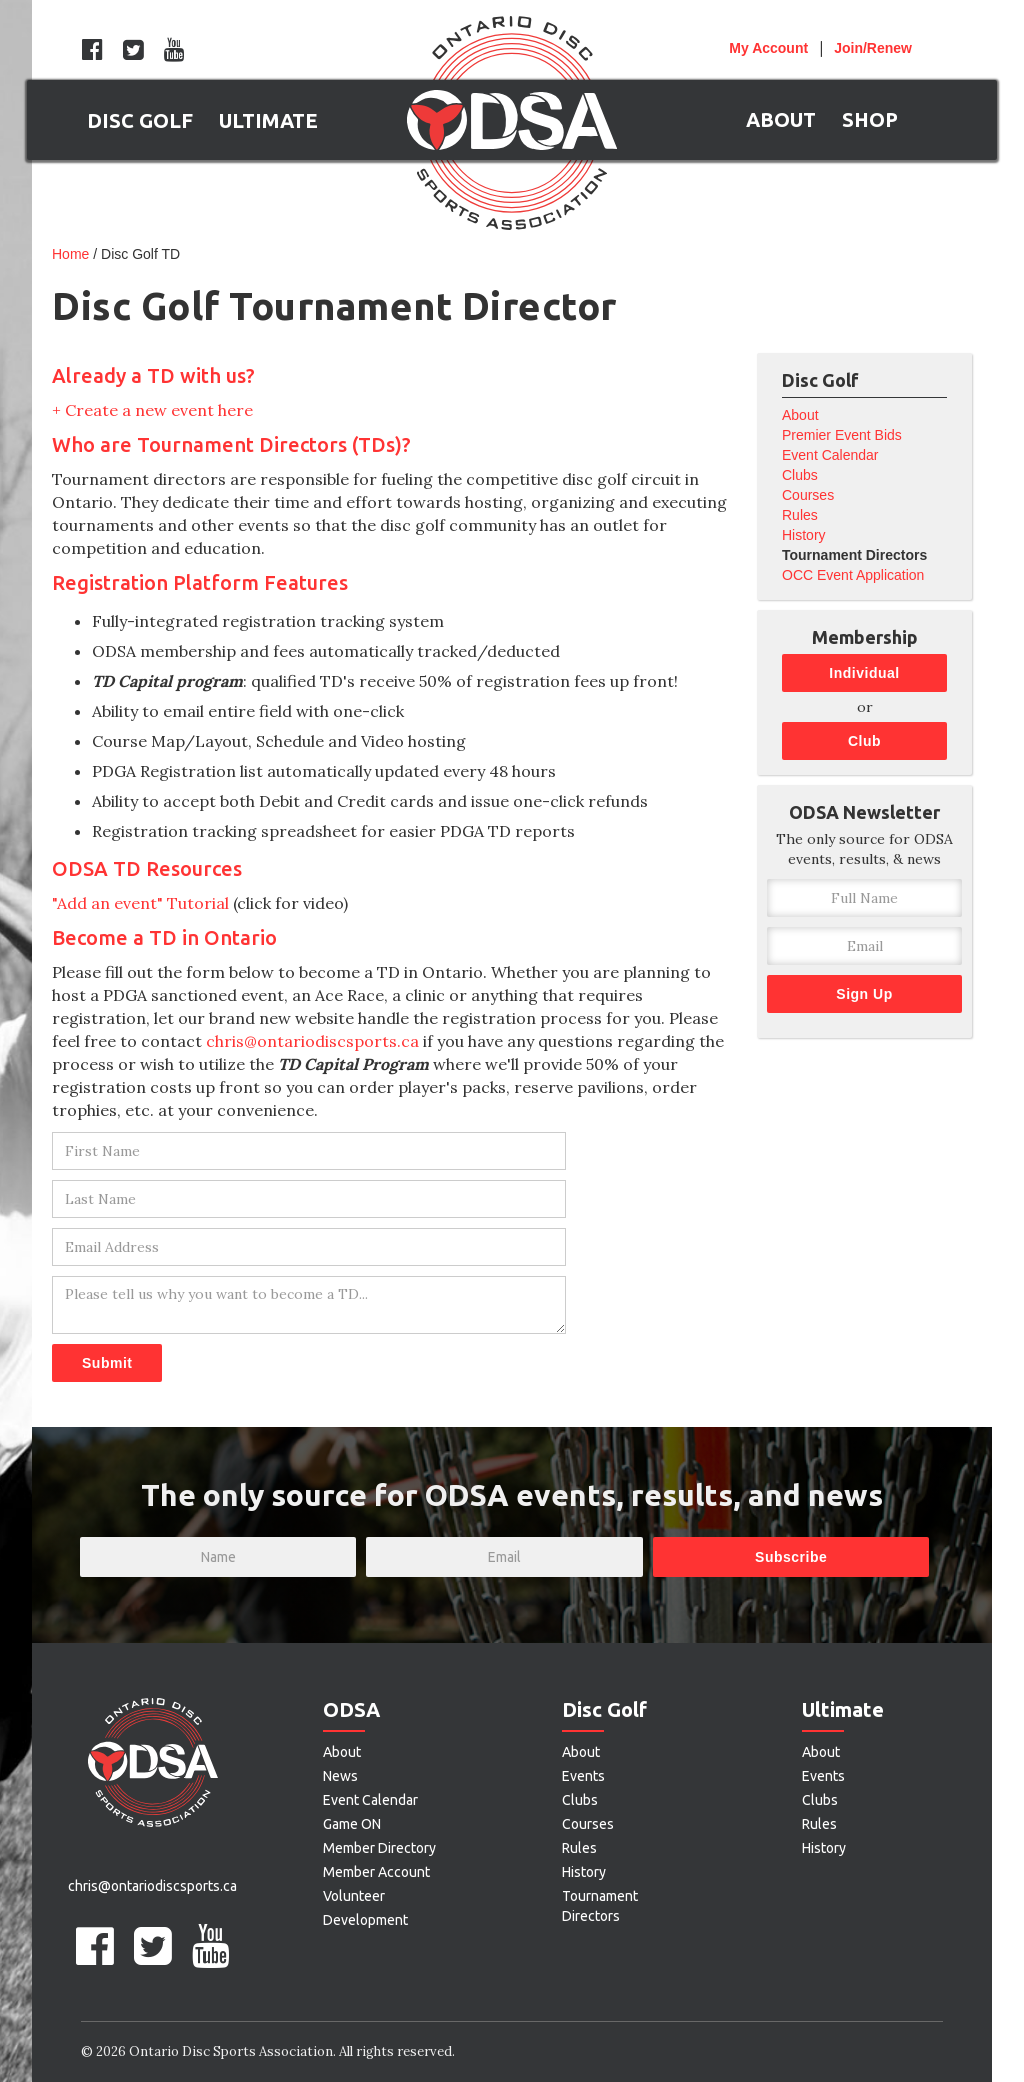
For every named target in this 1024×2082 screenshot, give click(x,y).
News (340, 1776)
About (800, 415)
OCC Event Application (853, 575)
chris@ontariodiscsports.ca (312, 1041)
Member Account (376, 1872)
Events (583, 1776)
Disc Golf (604, 1709)
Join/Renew (873, 48)
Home (70, 254)
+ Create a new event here (152, 410)
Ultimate (843, 1709)
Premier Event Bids (842, 435)
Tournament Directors (854, 555)
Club (864, 741)
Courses (808, 495)
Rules (800, 515)
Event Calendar (830, 455)
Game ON (352, 1824)
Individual (864, 673)
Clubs (800, 475)
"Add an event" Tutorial (140, 903)
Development (365, 1920)
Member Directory (379, 1848)
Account (768, 48)
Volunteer (354, 1896)
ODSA (351, 1709)
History (804, 535)
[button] (140, 120)
